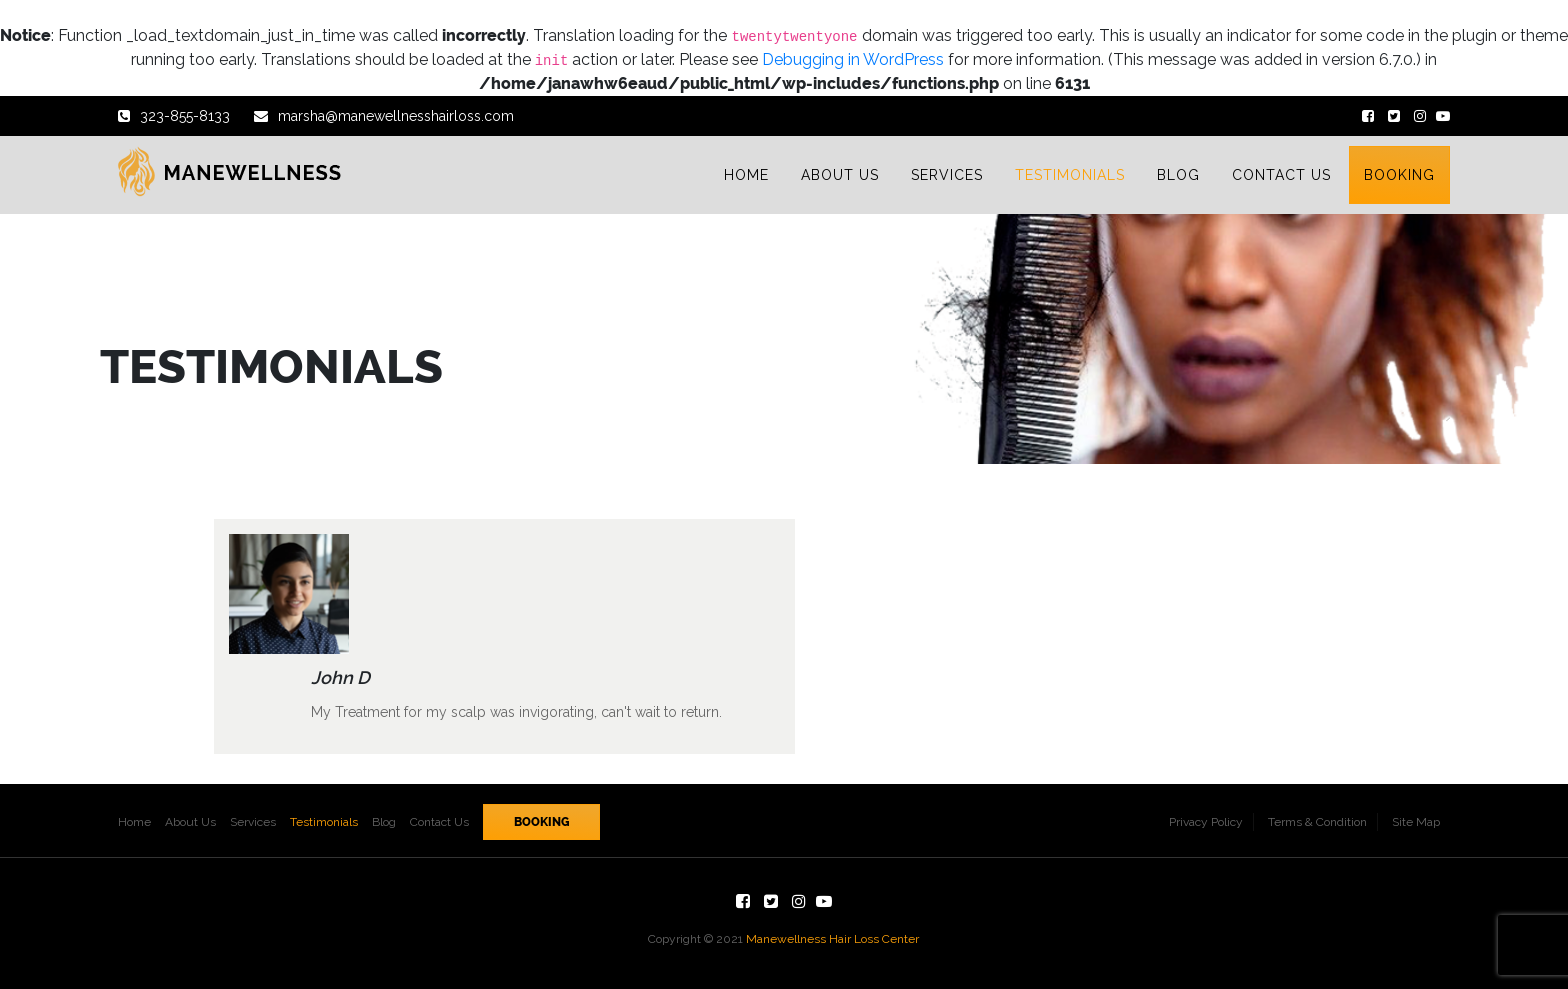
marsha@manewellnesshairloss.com (384, 116)
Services (253, 822)
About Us (190, 822)
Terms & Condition (1317, 822)
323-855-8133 (174, 116)
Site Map (1416, 822)
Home (134, 822)
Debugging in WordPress (853, 59)
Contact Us (439, 822)
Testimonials (324, 822)
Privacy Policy (1206, 822)
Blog (384, 822)
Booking (541, 822)
